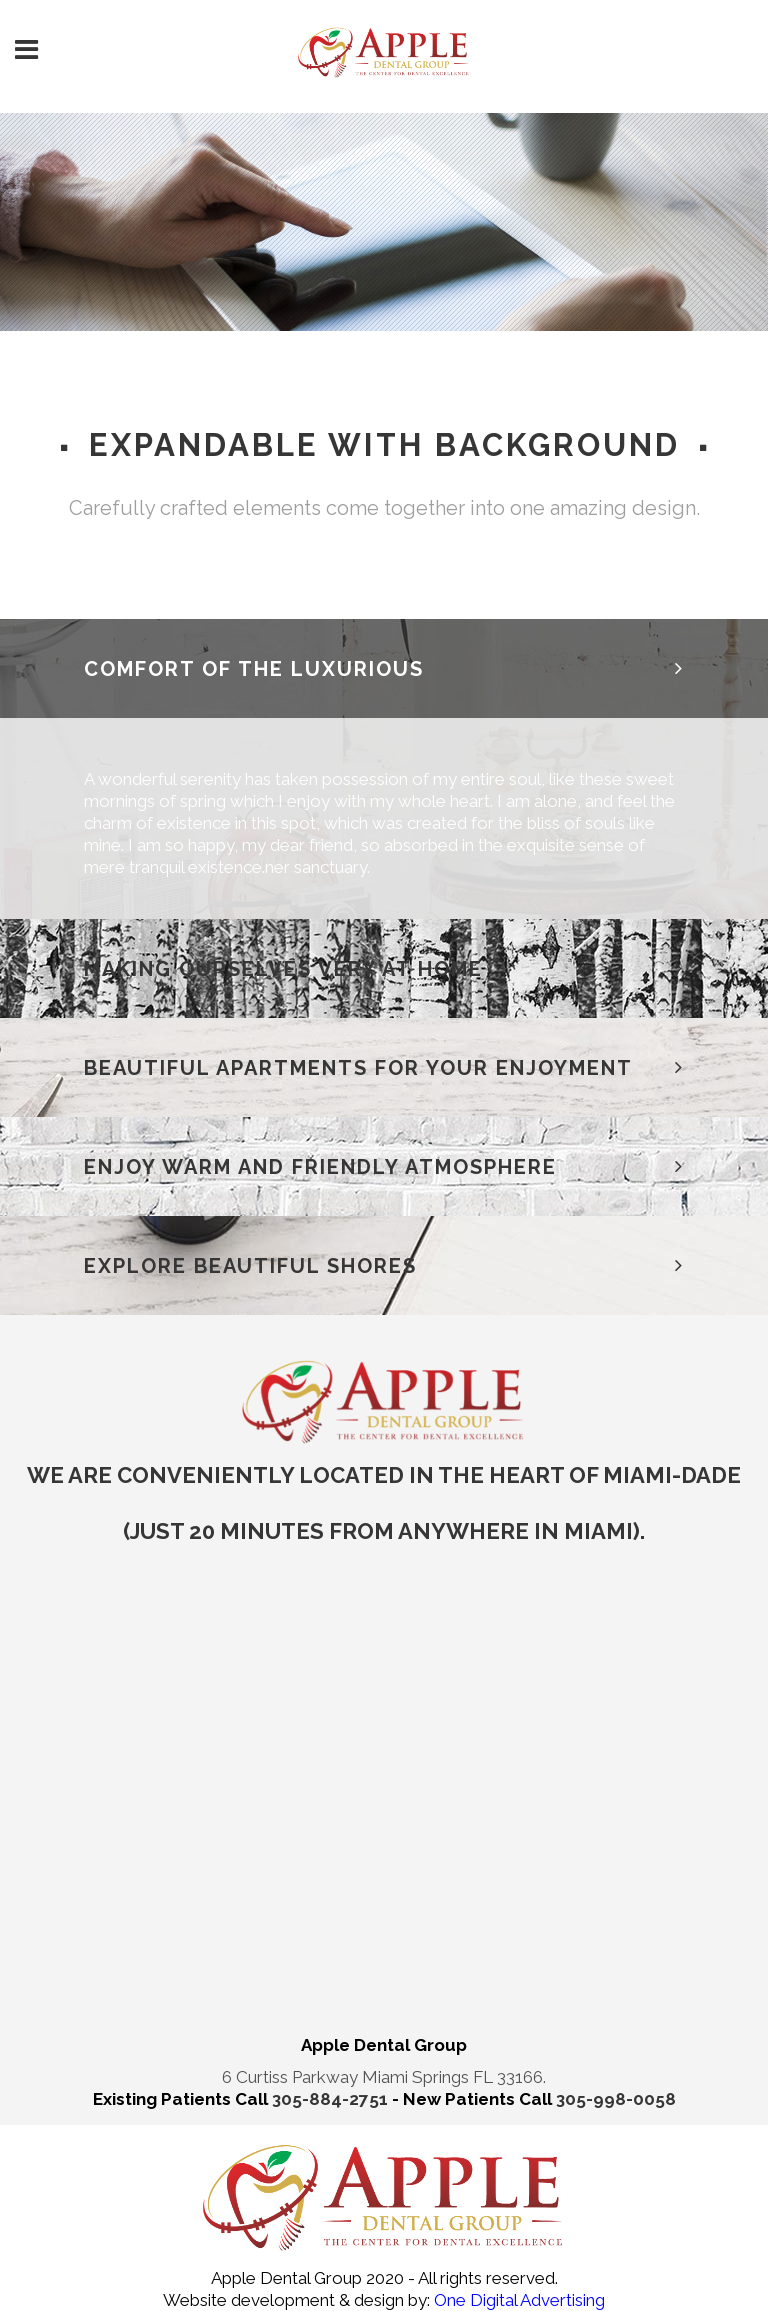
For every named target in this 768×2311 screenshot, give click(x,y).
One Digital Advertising (517, 2300)
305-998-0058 (616, 2099)
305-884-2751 (332, 2099)
